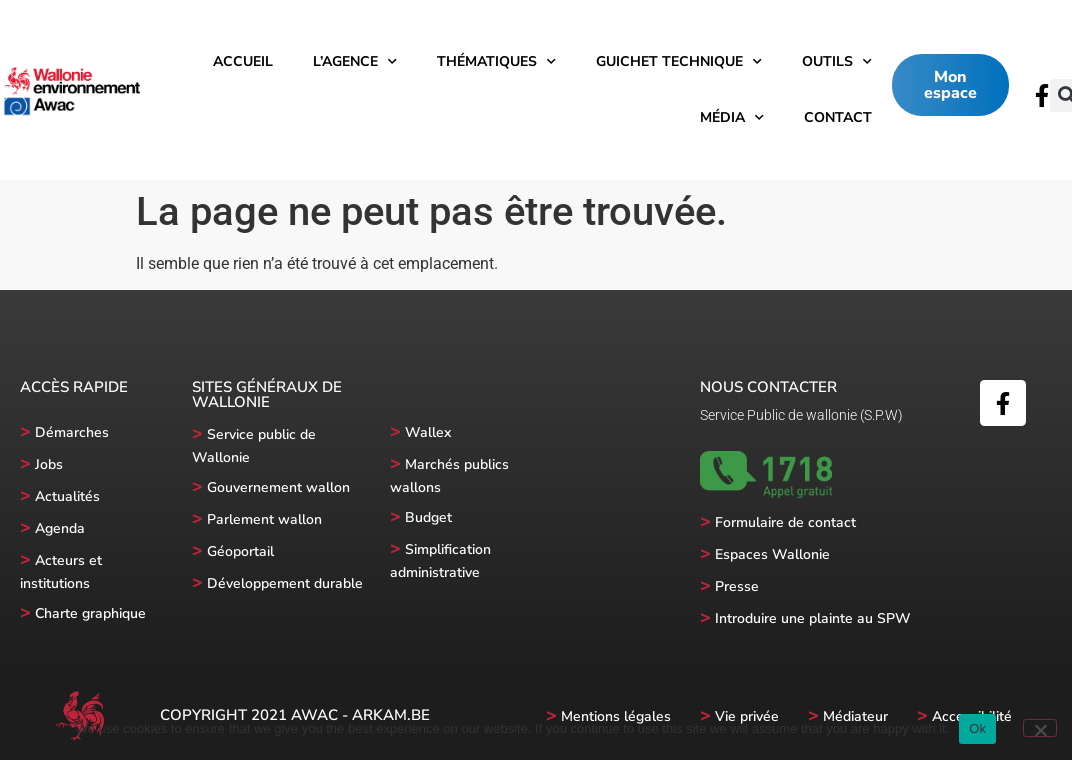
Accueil (243, 61)
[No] (1040, 728)
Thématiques (496, 62)
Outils (837, 62)
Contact (838, 117)
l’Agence (355, 62)
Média (732, 118)
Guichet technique (679, 62)
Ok (977, 728)
